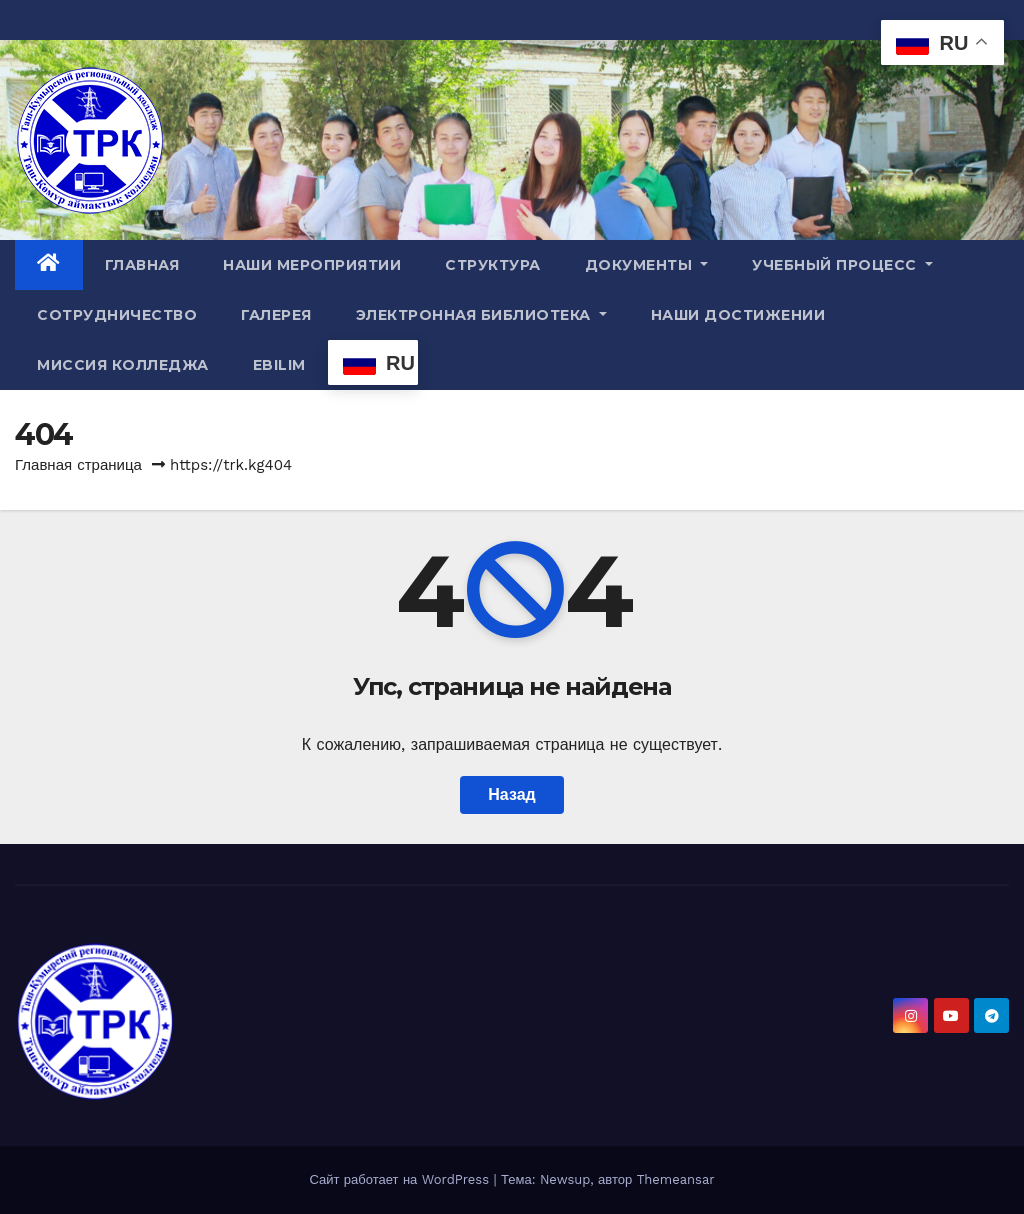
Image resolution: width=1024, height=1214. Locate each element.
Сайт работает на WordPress (401, 1179)
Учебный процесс (842, 265)
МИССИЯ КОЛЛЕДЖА (123, 365)
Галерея (276, 315)
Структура (493, 265)
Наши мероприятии (312, 265)
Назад (511, 794)
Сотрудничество (117, 315)
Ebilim (279, 365)
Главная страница (78, 465)
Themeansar (676, 1179)
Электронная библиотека (481, 315)
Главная (142, 265)
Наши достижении (738, 315)
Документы (647, 265)
